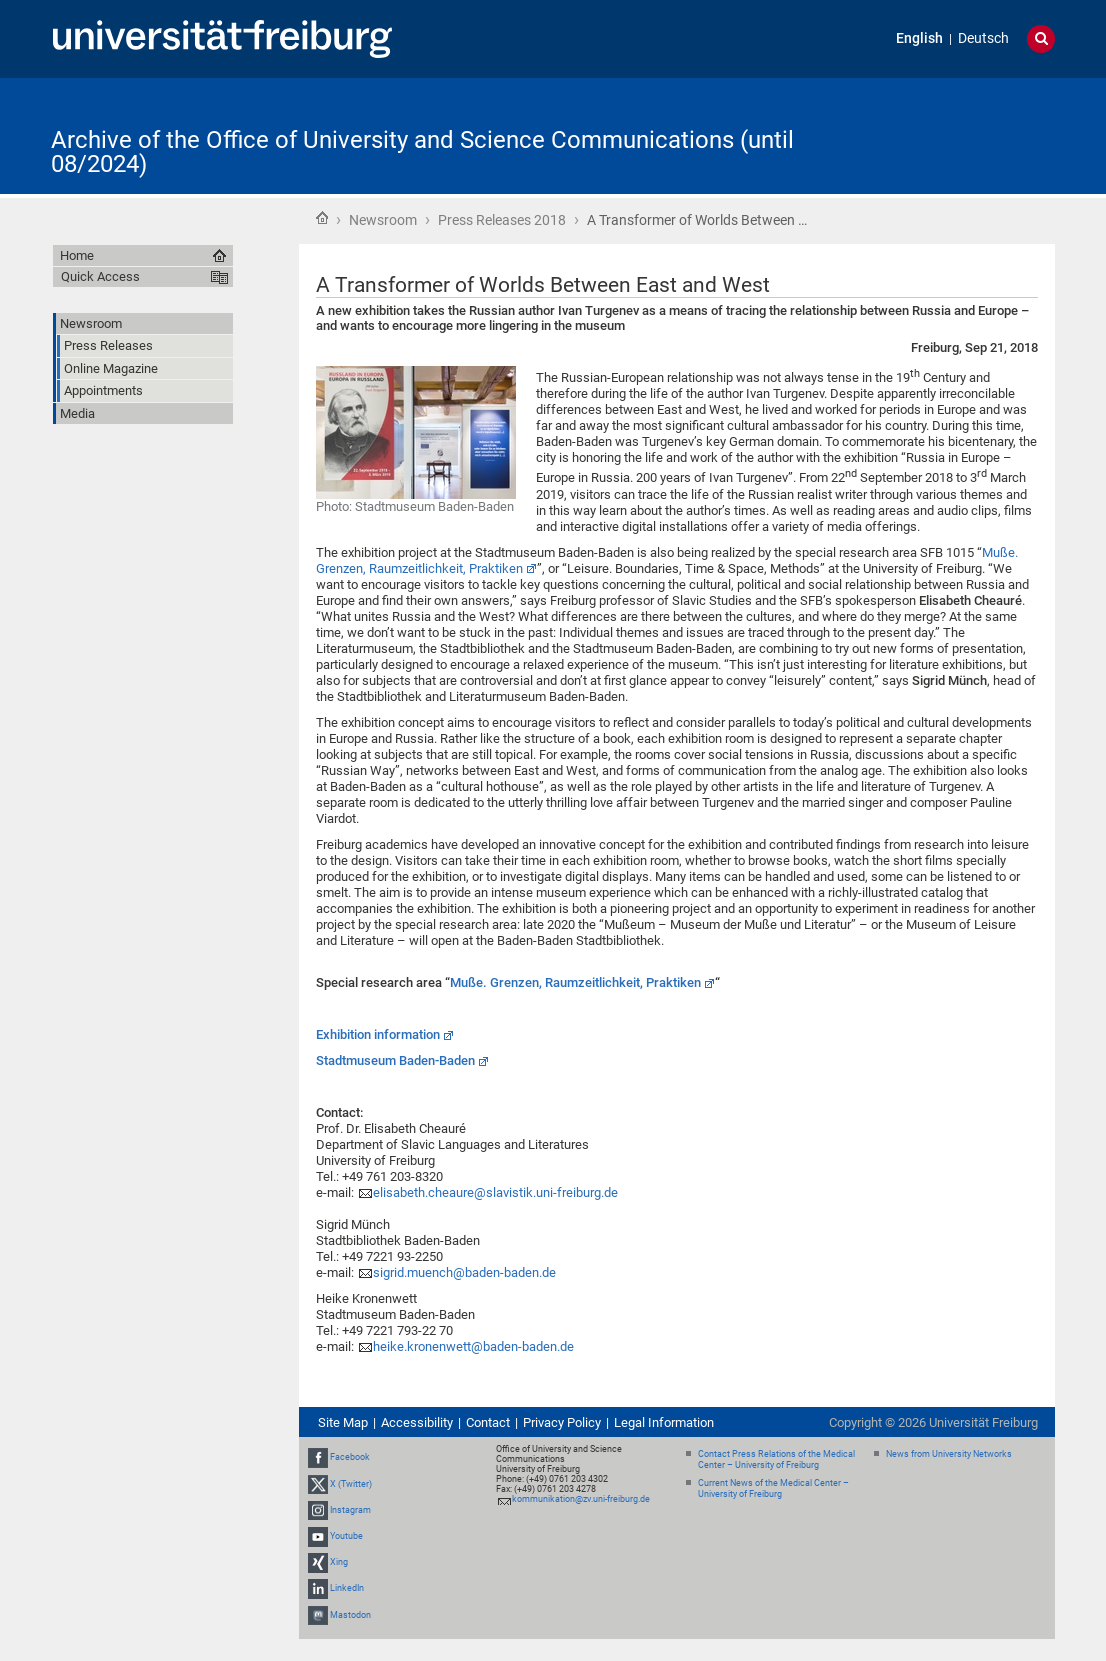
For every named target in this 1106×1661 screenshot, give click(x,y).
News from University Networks (949, 1454)
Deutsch (983, 38)
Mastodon (350, 1615)
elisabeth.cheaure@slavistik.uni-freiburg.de (495, 1192)
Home (322, 218)
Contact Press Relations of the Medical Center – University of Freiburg (776, 1459)
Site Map (343, 1422)
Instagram (350, 1510)
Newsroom (383, 220)
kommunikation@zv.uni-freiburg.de (581, 1499)
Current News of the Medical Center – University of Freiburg (773, 1488)
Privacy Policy (562, 1422)
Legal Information (664, 1422)
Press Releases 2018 (502, 220)
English (919, 38)
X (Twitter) (351, 1484)
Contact (488, 1422)
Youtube (346, 1536)
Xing (339, 1562)
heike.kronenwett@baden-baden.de (473, 1346)
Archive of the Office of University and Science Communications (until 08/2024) (422, 152)
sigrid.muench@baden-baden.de (464, 1272)
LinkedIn (347, 1589)
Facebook (350, 1457)
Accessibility (417, 1422)
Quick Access (100, 276)
